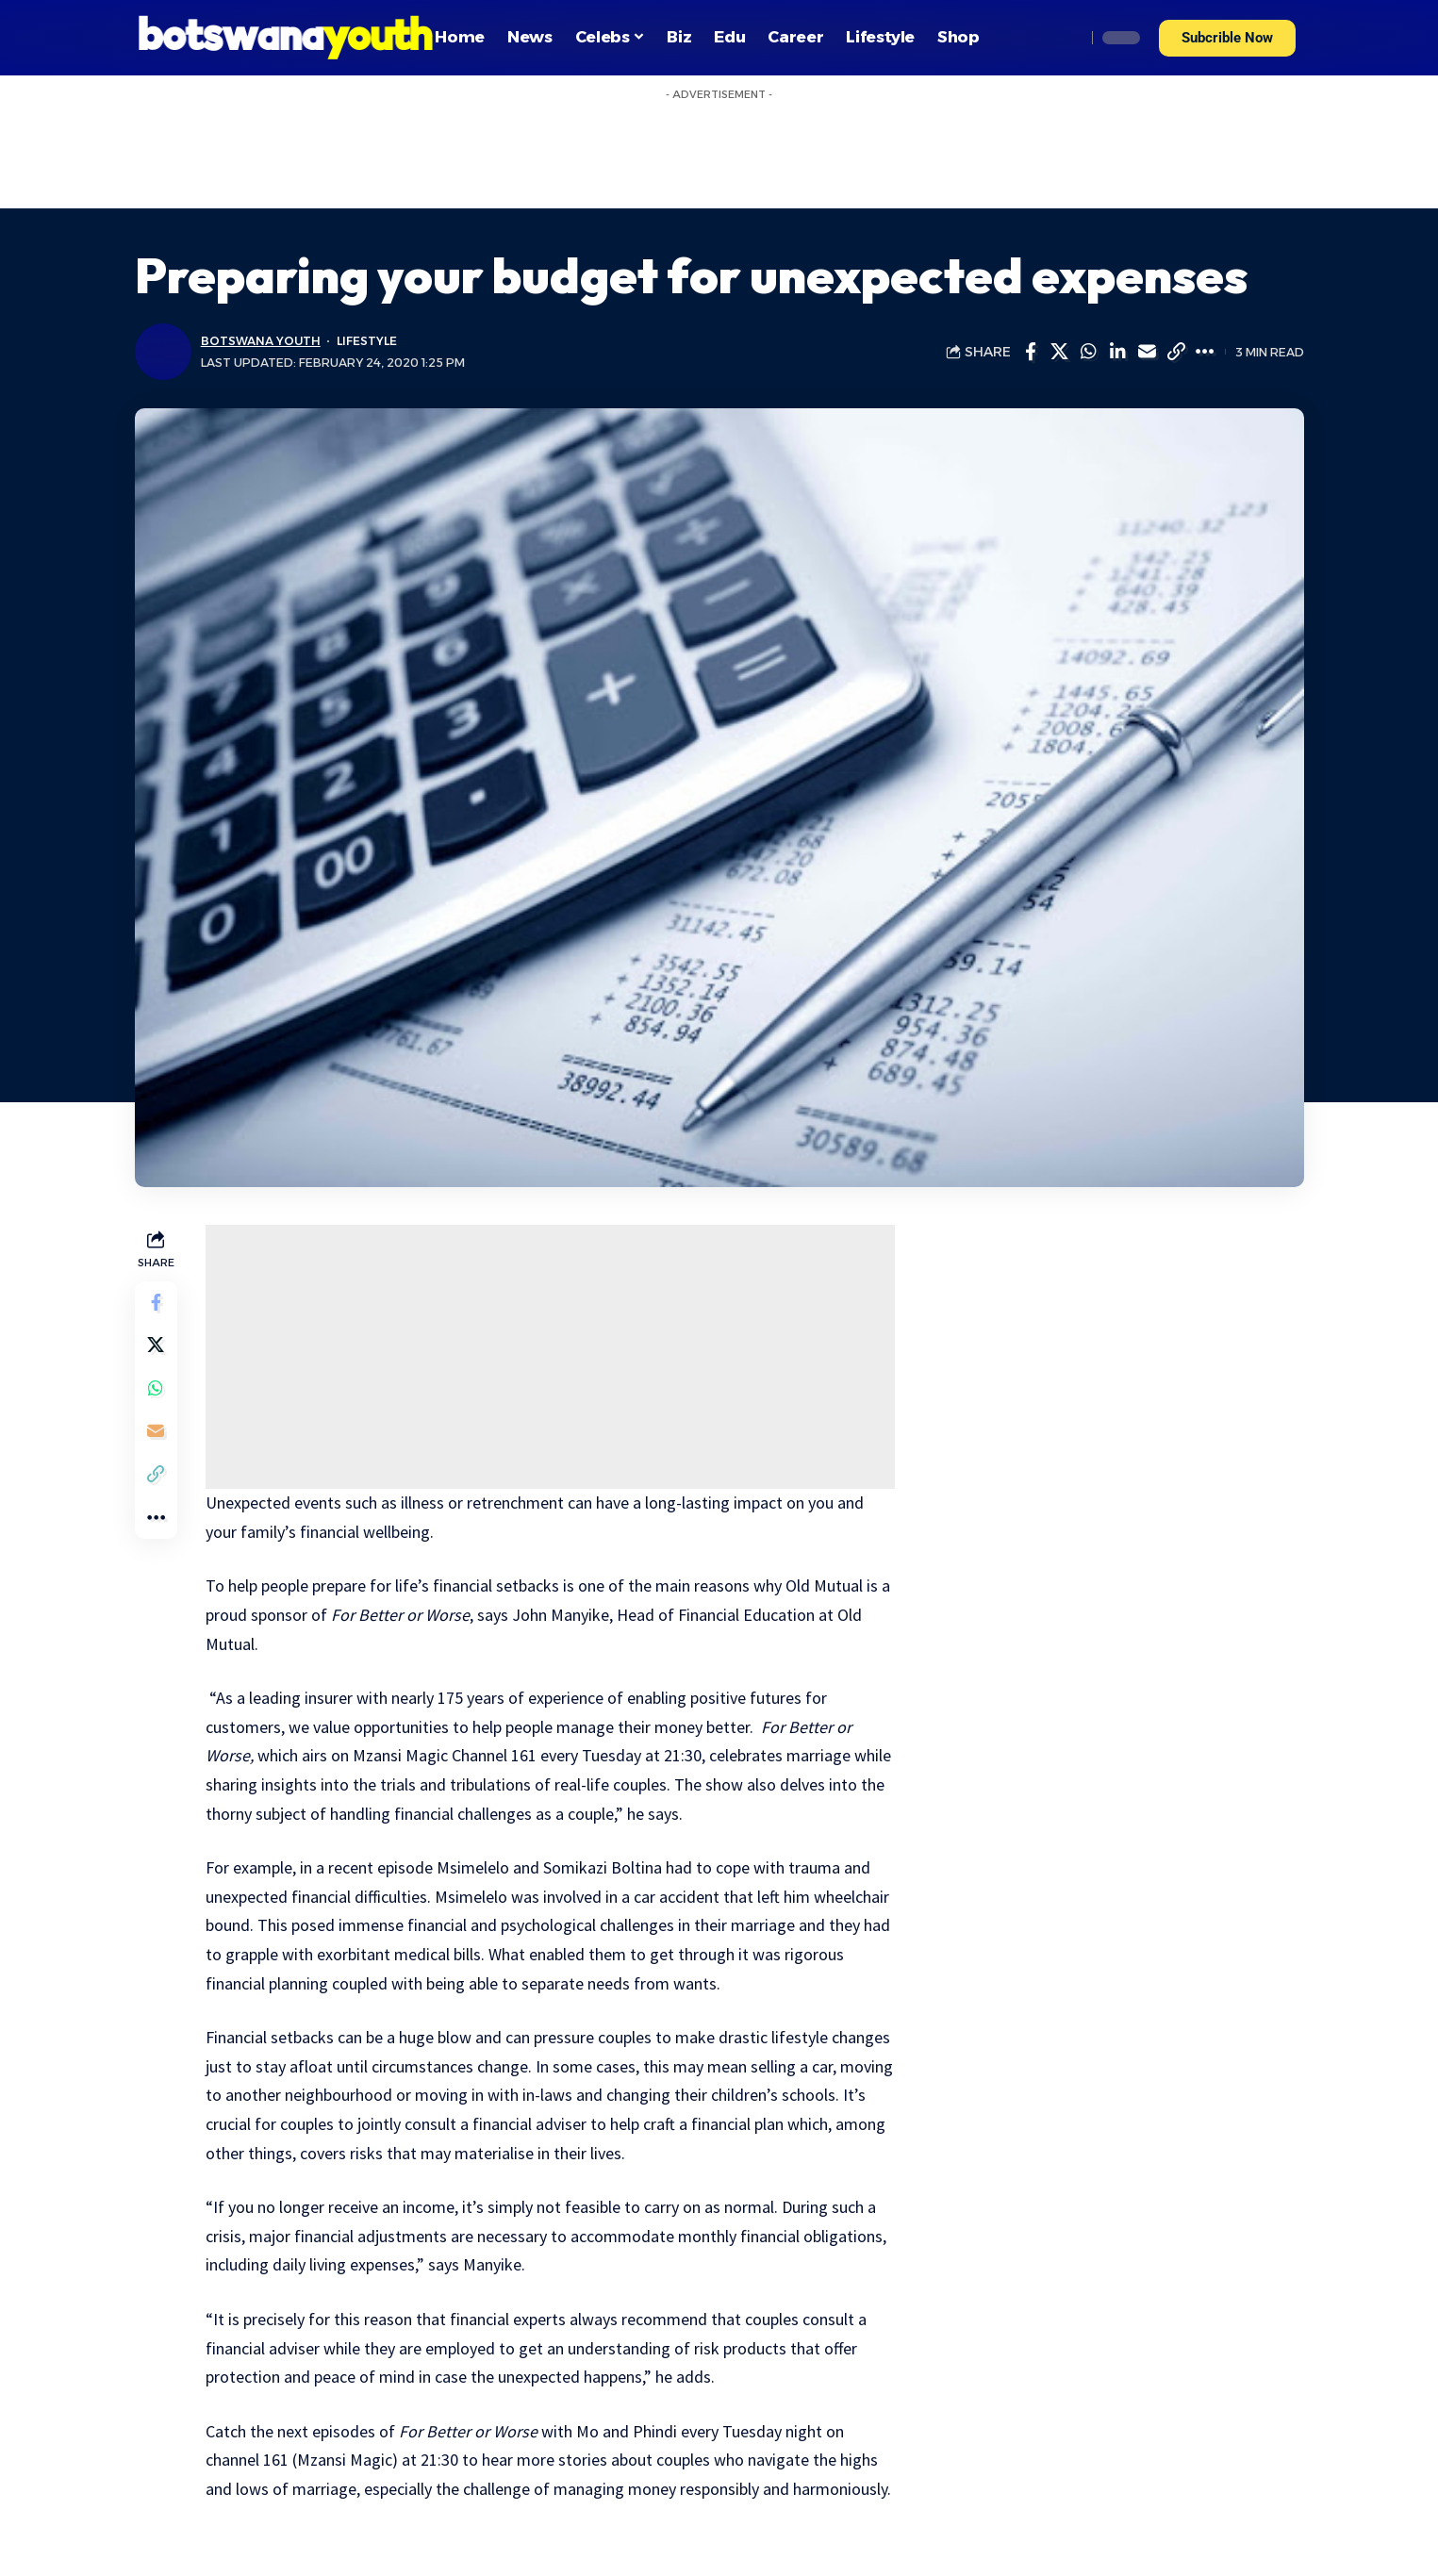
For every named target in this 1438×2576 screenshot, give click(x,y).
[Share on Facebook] (1030, 352)
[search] (1066, 37)
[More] (1206, 352)
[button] (1227, 38)
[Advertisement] (552, 1357)
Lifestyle (370, 341)
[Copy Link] (1177, 352)
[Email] (1147, 352)
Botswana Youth (261, 341)
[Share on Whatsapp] (1089, 352)
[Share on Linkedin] (1118, 352)
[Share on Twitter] (1060, 352)
